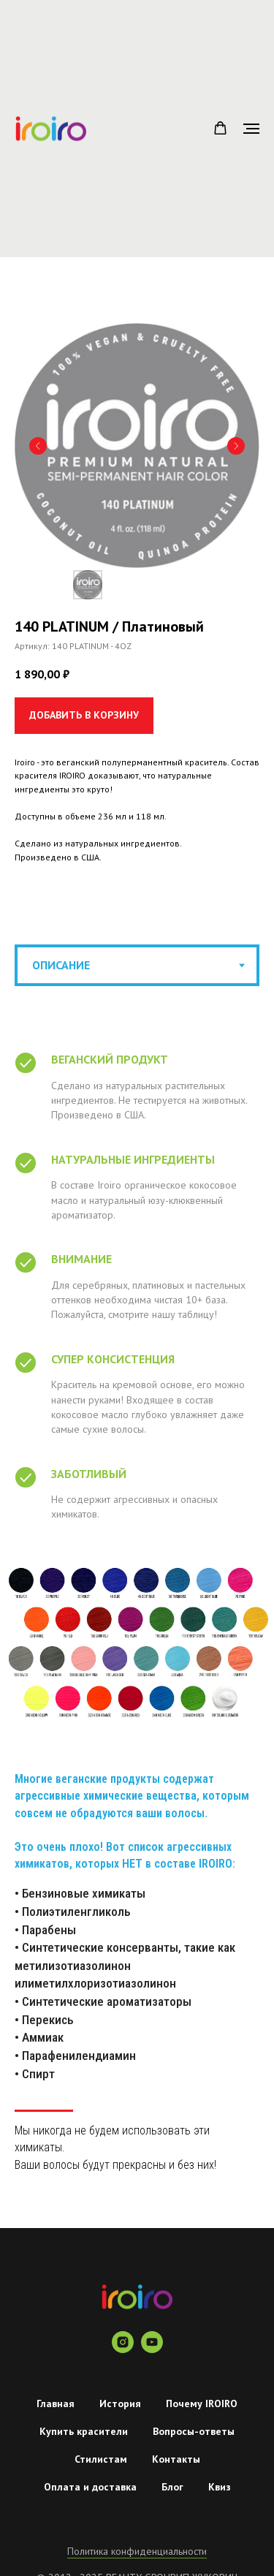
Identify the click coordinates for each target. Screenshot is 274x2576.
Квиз (219, 2486)
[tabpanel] (137, 1643)
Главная (56, 2403)
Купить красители (83, 2431)
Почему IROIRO (201, 2403)
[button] (220, 128)
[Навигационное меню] (251, 129)
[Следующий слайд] (236, 446)
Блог (172, 2486)
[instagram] (123, 2349)
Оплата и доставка (90, 2486)
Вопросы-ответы (194, 2431)
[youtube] (152, 2349)
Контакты (176, 2459)
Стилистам (101, 2459)
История (120, 2403)
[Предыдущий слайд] (38, 446)
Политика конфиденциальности (137, 2551)
